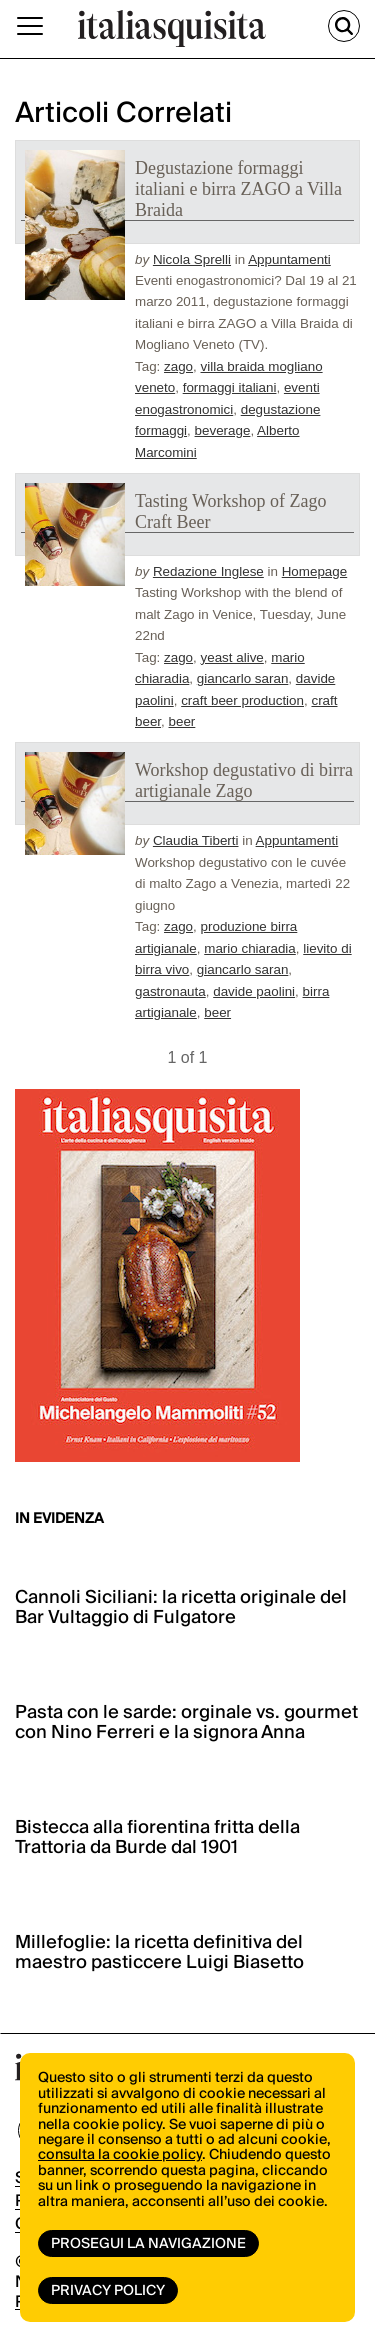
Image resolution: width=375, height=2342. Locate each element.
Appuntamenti (289, 259)
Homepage (315, 571)
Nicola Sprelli (192, 259)
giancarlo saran (243, 678)
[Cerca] (344, 26)
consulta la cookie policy (120, 2155)
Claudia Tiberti (196, 840)
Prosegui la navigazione (148, 2244)
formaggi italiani (230, 387)
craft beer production (242, 700)
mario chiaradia (250, 948)
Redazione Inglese (208, 571)
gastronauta (170, 991)
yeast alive (232, 657)
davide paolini (254, 991)
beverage (223, 430)
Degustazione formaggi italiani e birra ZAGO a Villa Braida (238, 189)
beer (182, 721)
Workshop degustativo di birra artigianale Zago (244, 780)
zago (178, 366)
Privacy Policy (108, 2291)
